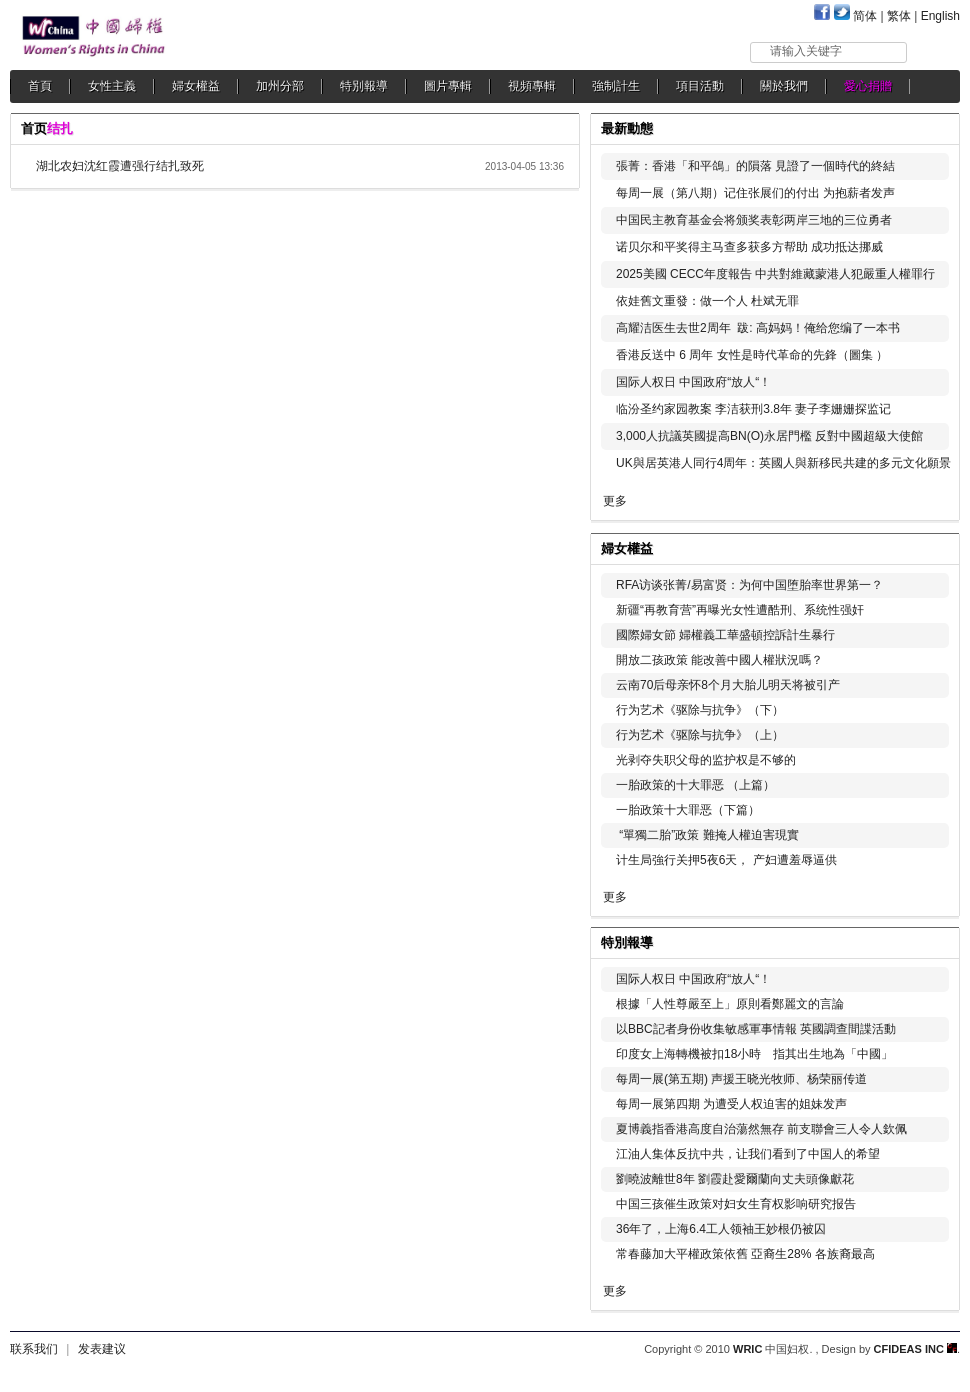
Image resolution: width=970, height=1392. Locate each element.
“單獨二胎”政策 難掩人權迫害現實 (707, 835)
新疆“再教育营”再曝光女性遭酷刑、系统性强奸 (740, 610)
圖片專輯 (448, 86)
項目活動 (700, 86)
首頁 (40, 86)
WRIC (747, 1349)
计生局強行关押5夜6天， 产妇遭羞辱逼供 (726, 860)
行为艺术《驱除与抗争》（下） (700, 710)
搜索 (934, 51)
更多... (930, 546)
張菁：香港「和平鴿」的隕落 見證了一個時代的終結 (755, 166)
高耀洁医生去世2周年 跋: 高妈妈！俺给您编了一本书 (758, 328)
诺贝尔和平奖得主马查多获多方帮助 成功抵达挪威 (749, 247)
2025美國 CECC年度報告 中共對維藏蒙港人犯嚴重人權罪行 (775, 274)
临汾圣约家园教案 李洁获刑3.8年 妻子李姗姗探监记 (753, 409)
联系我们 (34, 1349)
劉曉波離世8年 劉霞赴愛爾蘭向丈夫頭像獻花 (735, 1179)
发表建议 (102, 1349)
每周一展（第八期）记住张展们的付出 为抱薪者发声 (755, 193)
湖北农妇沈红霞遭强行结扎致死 (120, 166)
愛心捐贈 (868, 86)
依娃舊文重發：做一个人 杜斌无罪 (707, 301)
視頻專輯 (532, 86)
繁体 (899, 16)
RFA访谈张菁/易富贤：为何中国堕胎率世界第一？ (749, 585)
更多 (615, 501)
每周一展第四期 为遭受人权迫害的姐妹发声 (731, 1104)
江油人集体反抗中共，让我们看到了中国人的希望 (748, 1154)
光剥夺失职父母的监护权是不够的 (706, 760)
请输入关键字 (806, 51)
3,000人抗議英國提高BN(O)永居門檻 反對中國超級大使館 (769, 436)
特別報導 (364, 86)
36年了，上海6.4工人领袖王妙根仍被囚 (721, 1229)
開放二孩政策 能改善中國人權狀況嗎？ (719, 660)
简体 (865, 16)
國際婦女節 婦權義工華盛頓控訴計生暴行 (725, 635)
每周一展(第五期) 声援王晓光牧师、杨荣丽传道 (741, 1079)
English (940, 16)
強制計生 (616, 86)
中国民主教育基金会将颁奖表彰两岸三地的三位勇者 (754, 220)
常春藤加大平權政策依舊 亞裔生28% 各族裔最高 (745, 1254)
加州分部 (280, 86)
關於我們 (784, 86)
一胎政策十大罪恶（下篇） (688, 810)
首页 (34, 128)
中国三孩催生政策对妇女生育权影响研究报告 (736, 1204)
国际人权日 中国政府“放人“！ (693, 382)
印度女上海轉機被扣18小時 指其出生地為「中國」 (754, 1054)
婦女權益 (196, 86)
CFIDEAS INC (915, 1349)
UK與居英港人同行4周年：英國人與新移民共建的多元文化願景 (783, 463)
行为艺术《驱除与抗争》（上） (700, 735)
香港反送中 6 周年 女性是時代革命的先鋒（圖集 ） (752, 355)
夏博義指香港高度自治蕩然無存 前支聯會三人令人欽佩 (761, 1129)
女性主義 (112, 86)
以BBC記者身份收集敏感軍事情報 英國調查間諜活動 (756, 1029)
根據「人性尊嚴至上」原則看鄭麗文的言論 (730, 1004)
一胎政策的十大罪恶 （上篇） (695, 785)
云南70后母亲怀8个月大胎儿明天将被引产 (728, 685)
